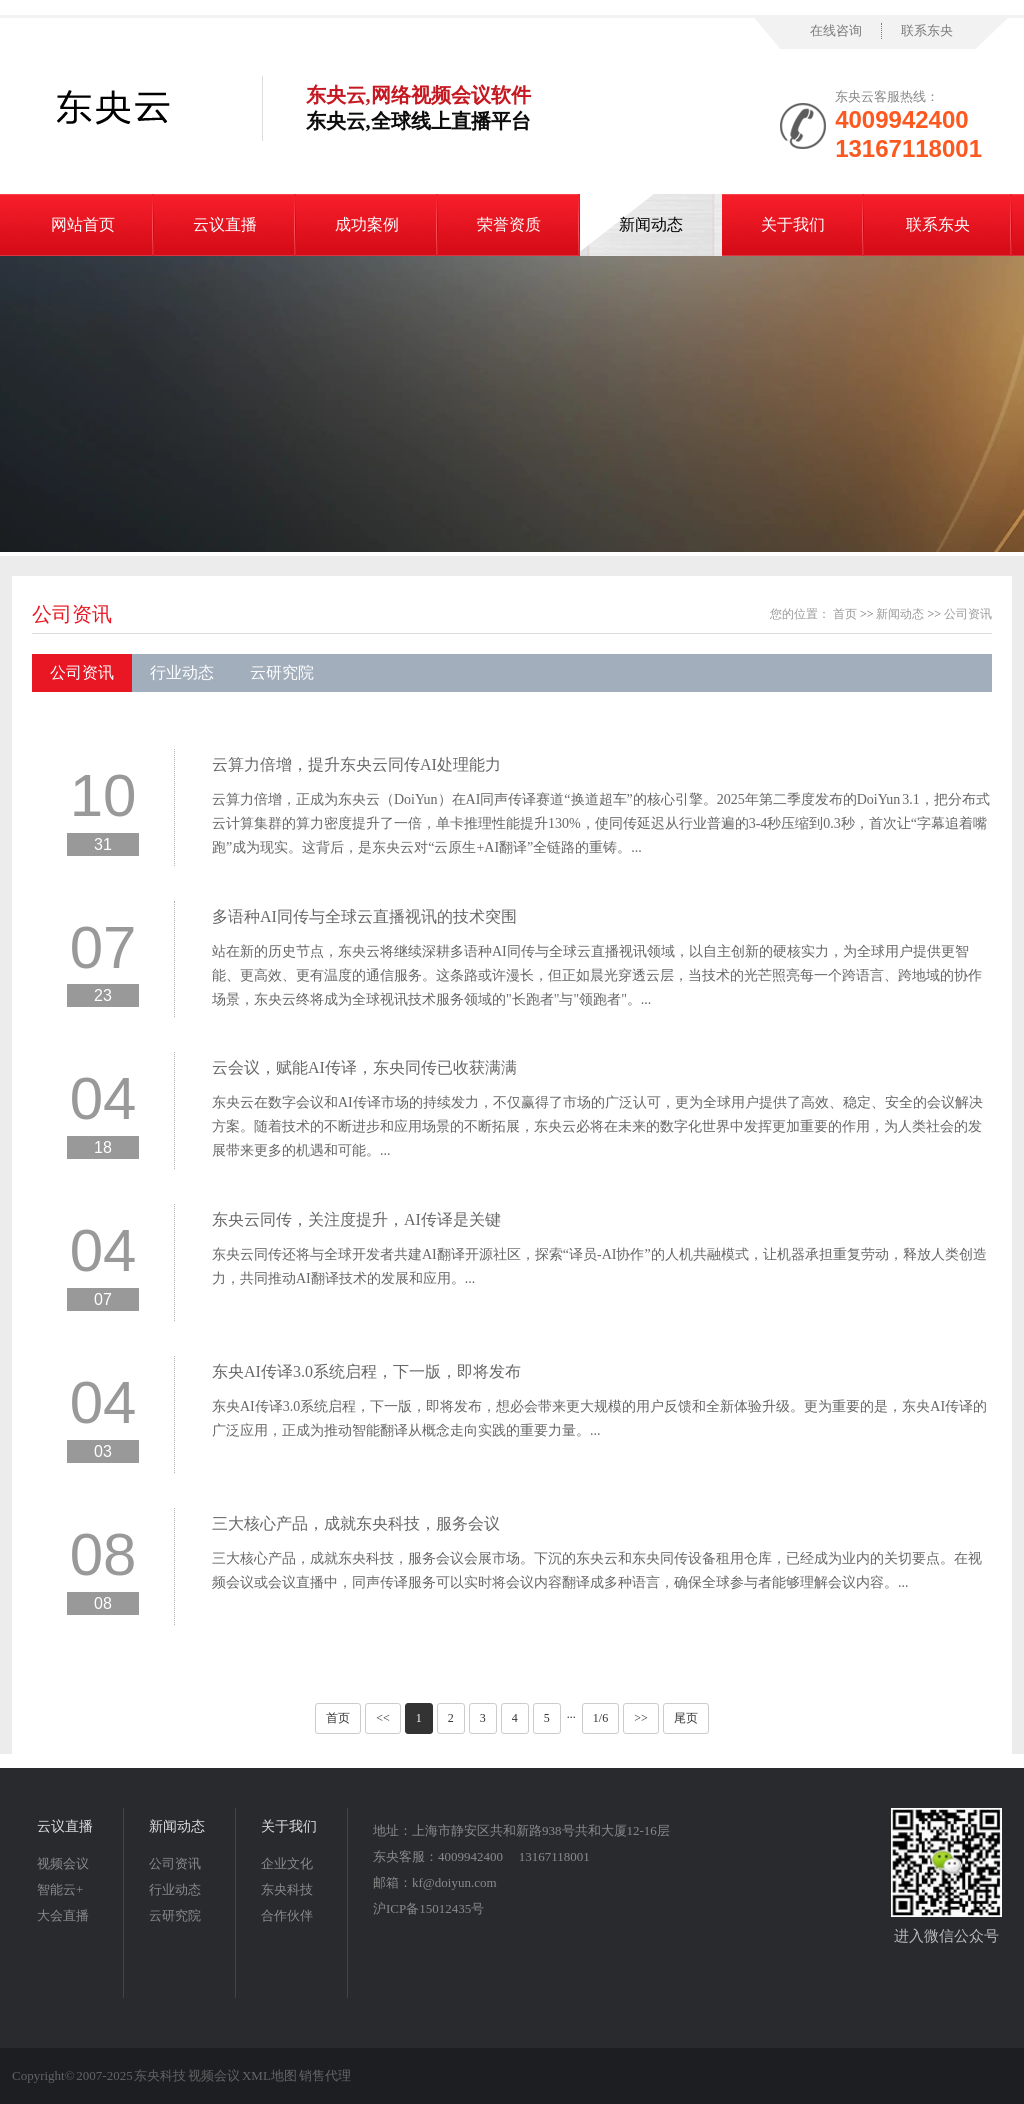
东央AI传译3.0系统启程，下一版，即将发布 (366, 1371)
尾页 (686, 1718)
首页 (845, 614)
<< (383, 1718)
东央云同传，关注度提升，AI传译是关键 (356, 1219)
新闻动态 (651, 224)
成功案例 (367, 224)
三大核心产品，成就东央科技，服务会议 (356, 1523)
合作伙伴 (287, 1915)
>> (641, 1718)
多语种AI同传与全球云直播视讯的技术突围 (364, 916)
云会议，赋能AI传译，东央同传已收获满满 (364, 1067)
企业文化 (287, 1863)
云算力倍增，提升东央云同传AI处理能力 (356, 764)
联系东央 (927, 30)
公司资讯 (72, 614)
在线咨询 (836, 30)
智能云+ (60, 1889)
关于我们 (793, 224)
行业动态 (182, 672)
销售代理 (325, 2075)
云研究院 (282, 672)
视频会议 (63, 1863)
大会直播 (63, 1915)
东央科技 (287, 1889)
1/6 (600, 1718)
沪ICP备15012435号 (428, 1908)
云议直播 (225, 224)
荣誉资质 (509, 224)
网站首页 (83, 224)
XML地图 (269, 2075)
